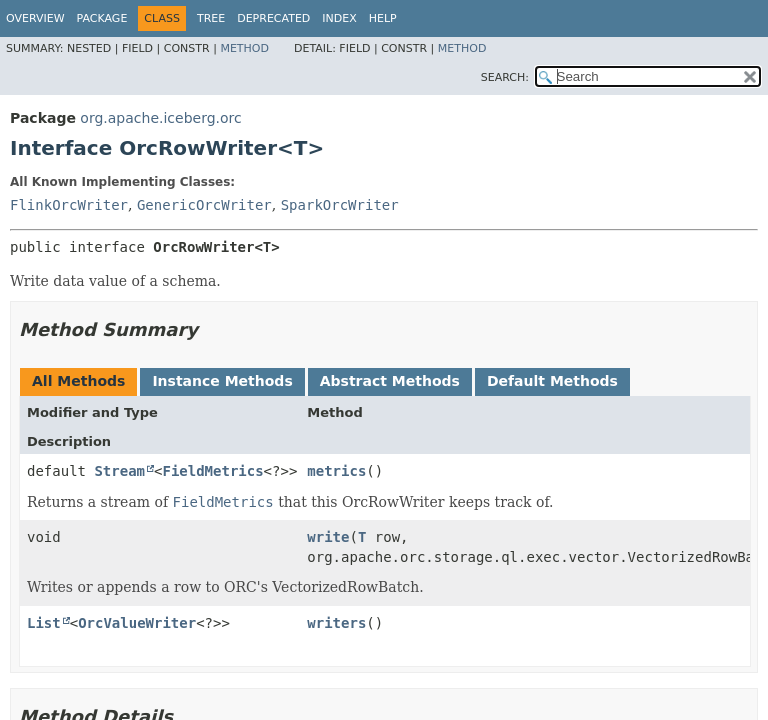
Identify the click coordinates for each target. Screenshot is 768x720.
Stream (119, 471)
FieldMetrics (212, 471)
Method (244, 48)
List (44, 623)
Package (102, 18)
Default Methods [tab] (552, 381)
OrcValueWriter (137, 623)
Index (339, 18)
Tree (211, 18)
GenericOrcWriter (204, 205)
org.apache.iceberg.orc (160, 118)
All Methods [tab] (78, 381)
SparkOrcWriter (340, 205)
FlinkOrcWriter (69, 205)
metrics (336, 471)
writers (336, 623)
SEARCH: (505, 77)
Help (383, 18)
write (328, 537)
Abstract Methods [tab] (390, 381)
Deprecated (273, 18)
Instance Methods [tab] (222, 381)
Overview (35, 18)
